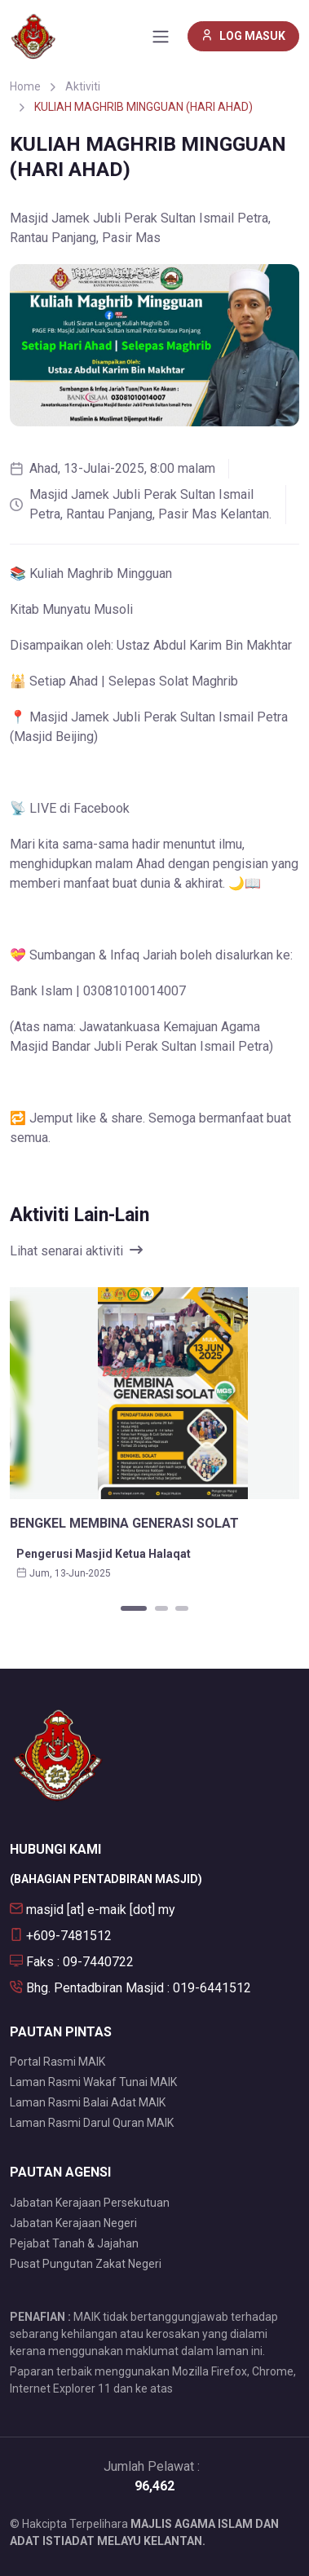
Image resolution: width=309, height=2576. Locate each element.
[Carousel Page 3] (181, 1608)
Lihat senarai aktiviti (76, 1251)
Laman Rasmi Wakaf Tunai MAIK (93, 2082)
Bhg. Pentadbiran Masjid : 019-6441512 (130, 1988)
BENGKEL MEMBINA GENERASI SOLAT (124, 1523)
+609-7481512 (61, 1935)
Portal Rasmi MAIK (57, 2061)
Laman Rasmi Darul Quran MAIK (92, 2122)
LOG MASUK (243, 35)
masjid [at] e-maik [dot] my (92, 1909)
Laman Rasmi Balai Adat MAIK (88, 2102)
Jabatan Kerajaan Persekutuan (90, 2202)
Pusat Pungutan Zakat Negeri (85, 2263)
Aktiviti (82, 86)
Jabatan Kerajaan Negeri (73, 2223)
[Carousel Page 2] (161, 1608)
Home (25, 86)
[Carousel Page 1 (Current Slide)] (134, 1608)
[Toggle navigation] (160, 37)
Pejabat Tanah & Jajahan (74, 2243)
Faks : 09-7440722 (72, 1961)
